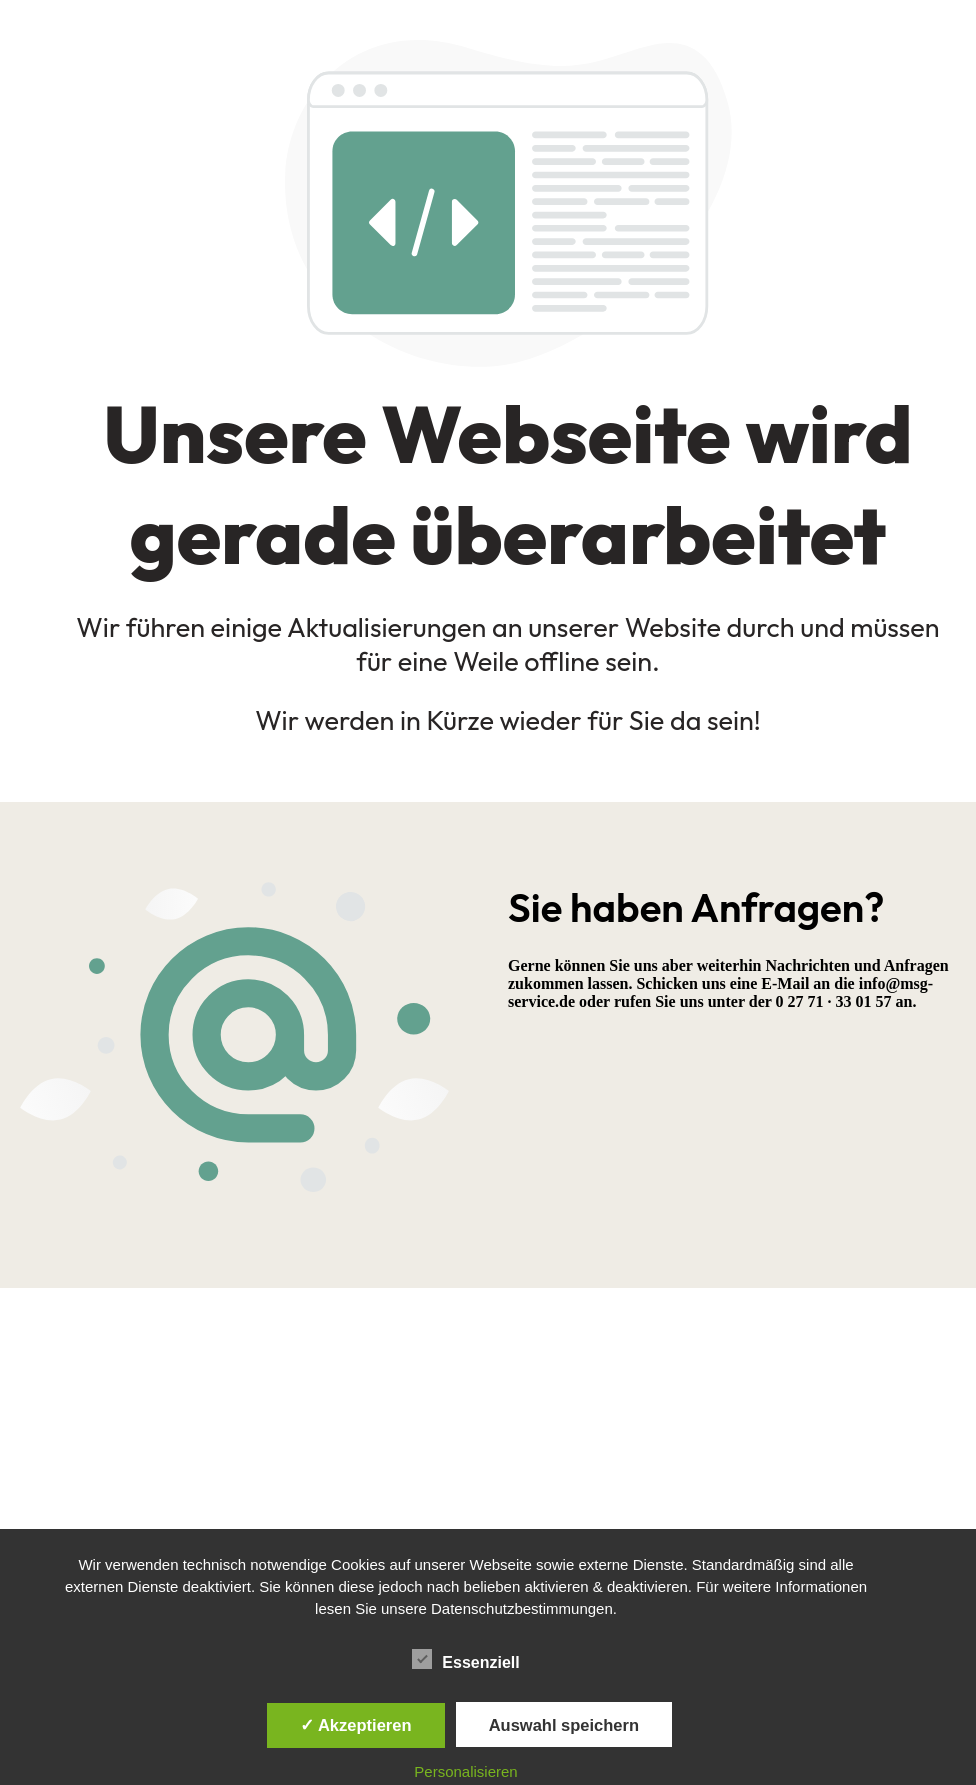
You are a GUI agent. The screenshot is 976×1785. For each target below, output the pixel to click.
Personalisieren (465, 1771)
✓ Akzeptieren (356, 1725)
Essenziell (465, 1660)
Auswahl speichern (564, 1725)
